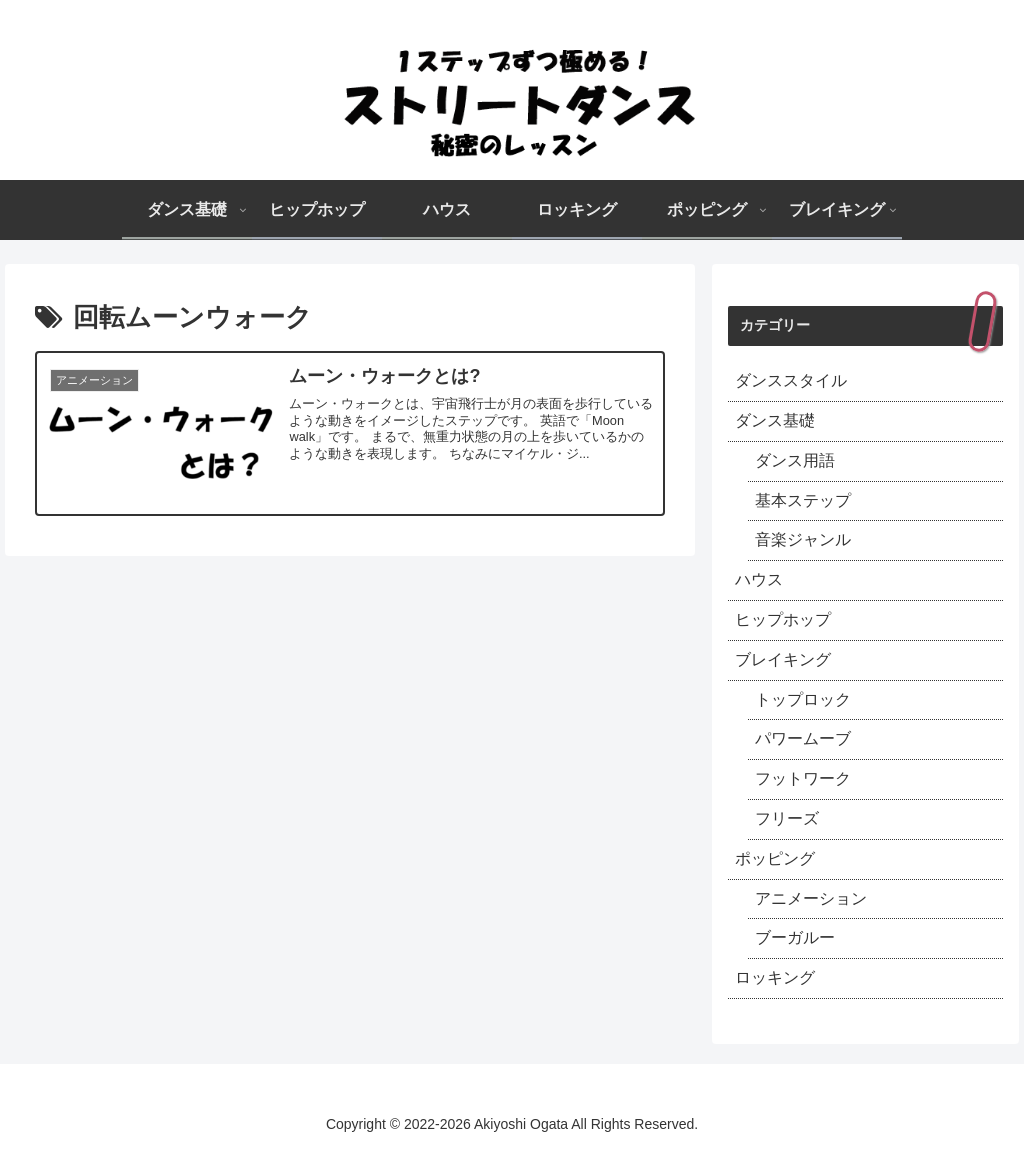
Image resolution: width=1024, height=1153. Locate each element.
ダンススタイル (791, 380)
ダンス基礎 (775, 420)
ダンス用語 (795, 460)
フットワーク (803, 778)
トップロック (803, 699)
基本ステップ (803, 500)
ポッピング (775, 858)
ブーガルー (795, 937)
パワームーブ (803, 738)
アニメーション (811, 898)
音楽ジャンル (803, 539)
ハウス (759, 579)
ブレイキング (783, 659)
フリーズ (787, 818)
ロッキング (775, 977)
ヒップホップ (783, 619)
